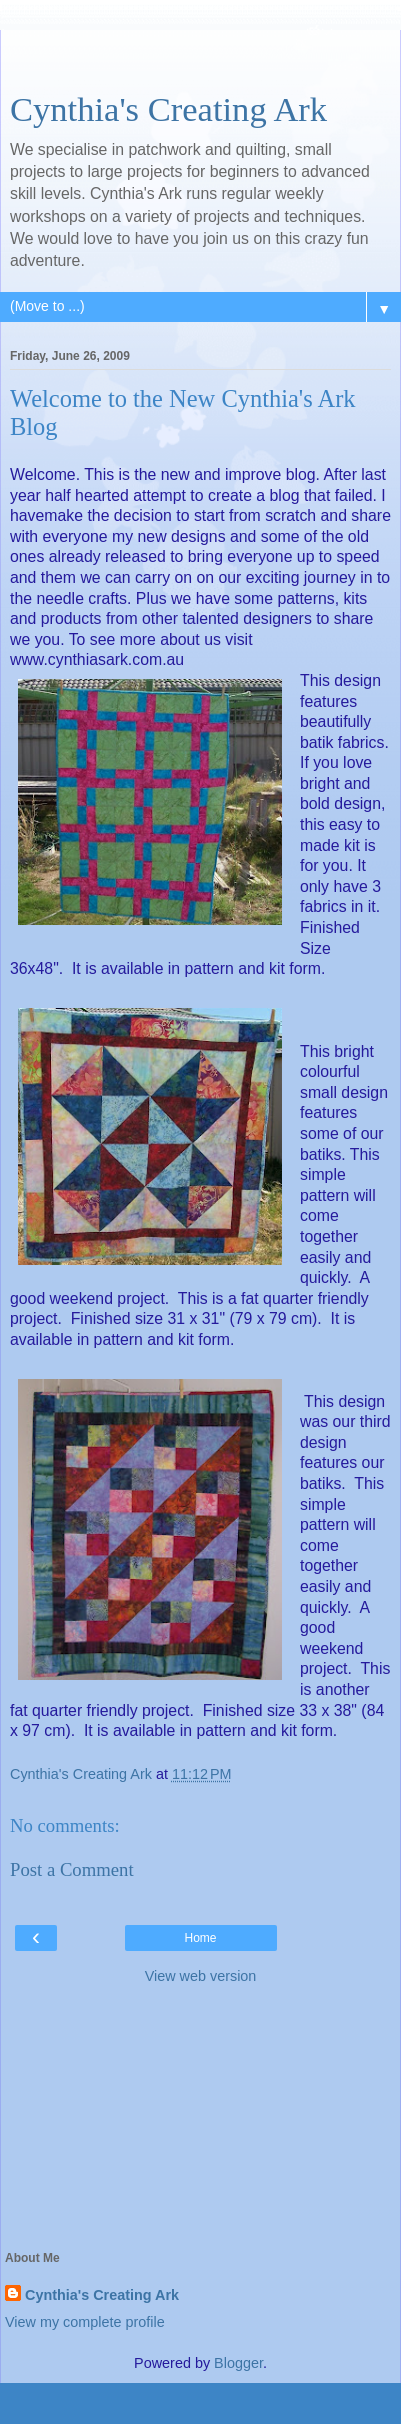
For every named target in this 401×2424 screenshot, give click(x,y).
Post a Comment (72, 1869)
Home (200, 1938)
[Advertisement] (201, 55)
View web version (201, 1976)
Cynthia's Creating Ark (168, 109)
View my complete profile (85, 2322)
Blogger (238, 2363)
